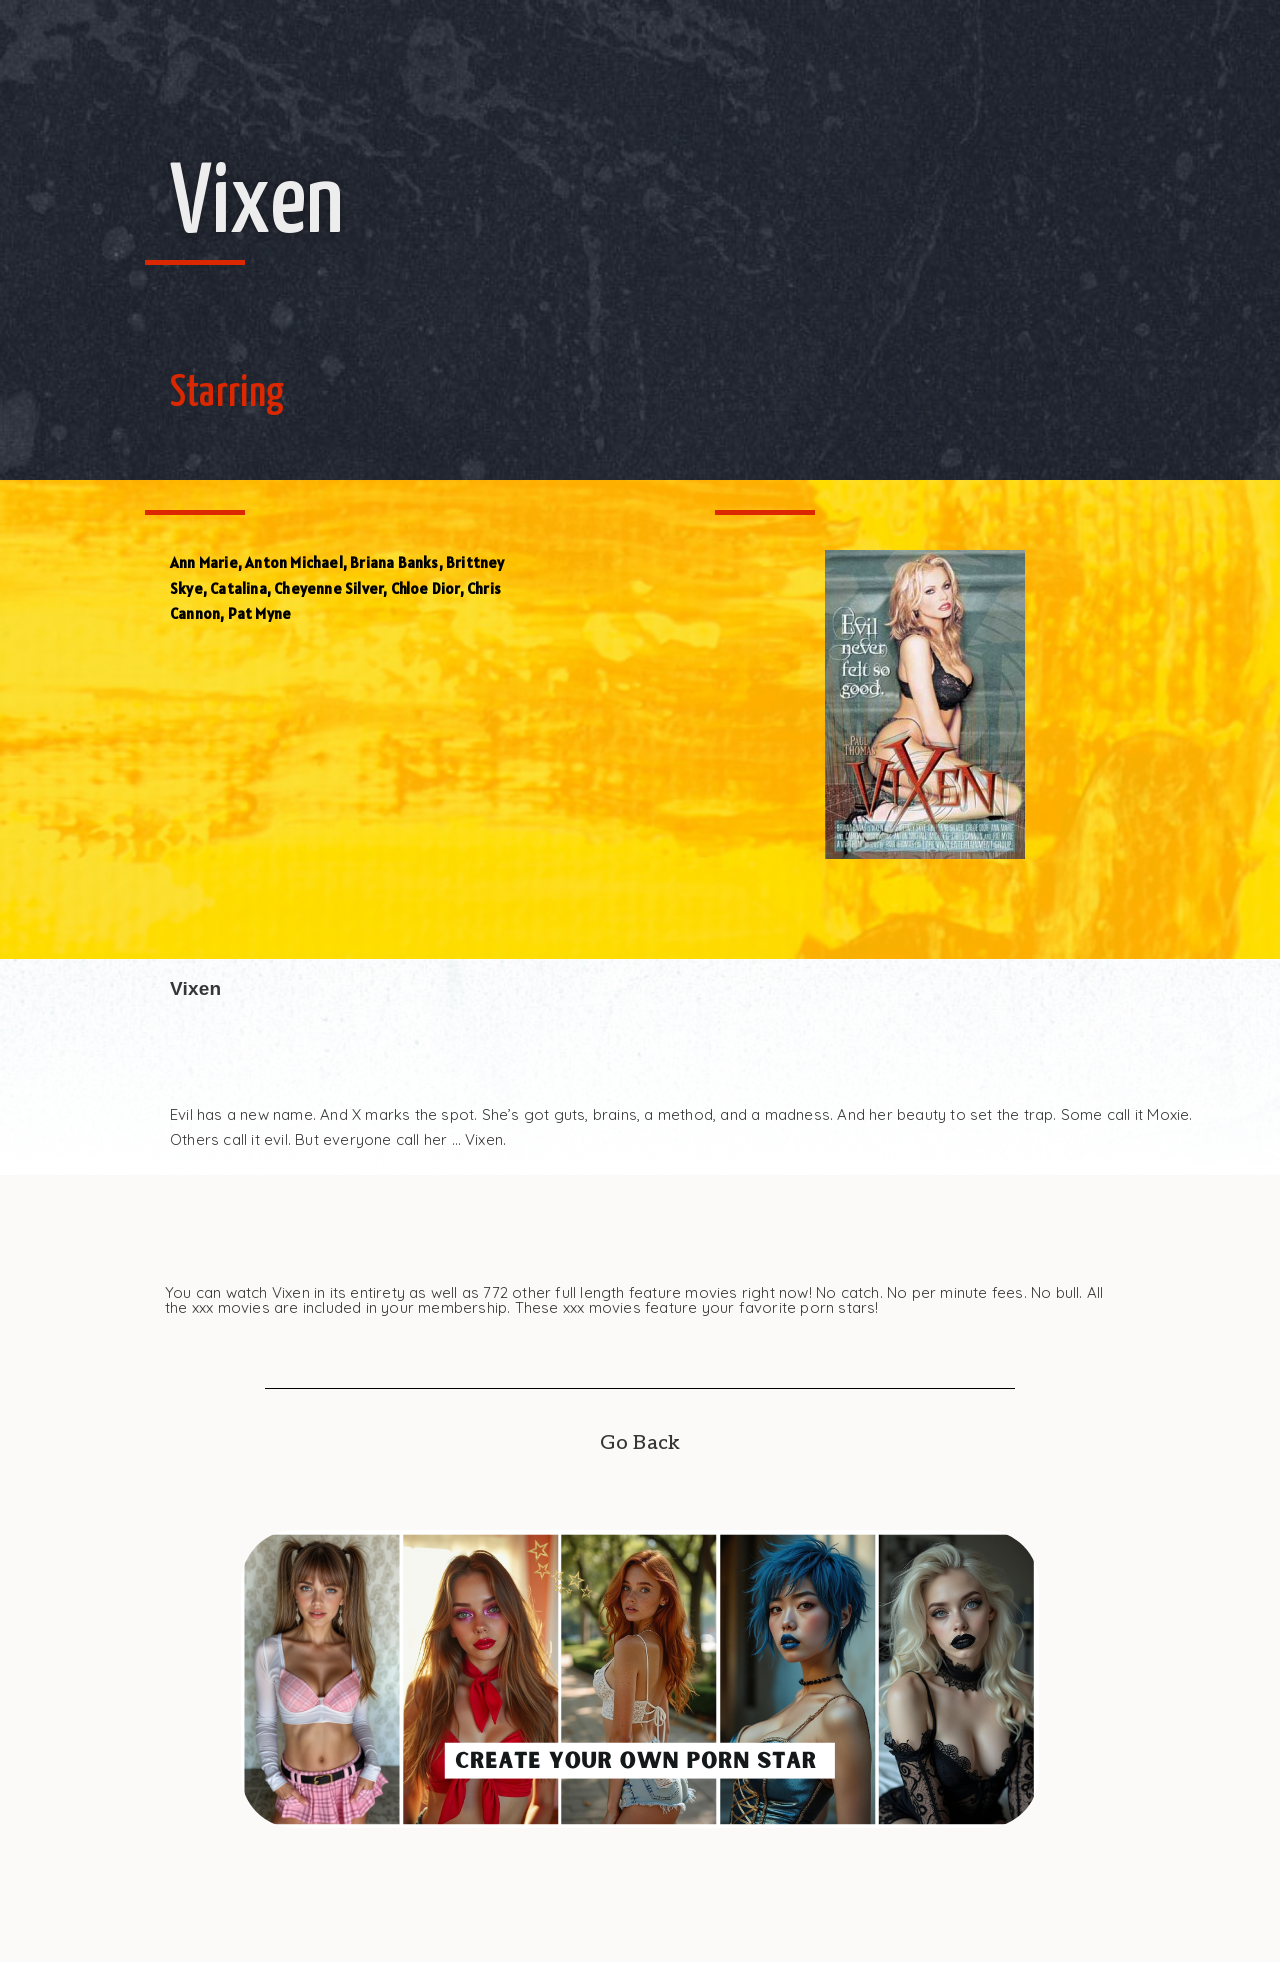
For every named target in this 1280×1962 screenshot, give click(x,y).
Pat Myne (260, 613)
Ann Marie (204, 562)
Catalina (238, 588)
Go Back (640, 1443)
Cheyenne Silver (328, 588)
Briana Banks (394, 562)
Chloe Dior (425, 588)
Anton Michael (294, 562)
